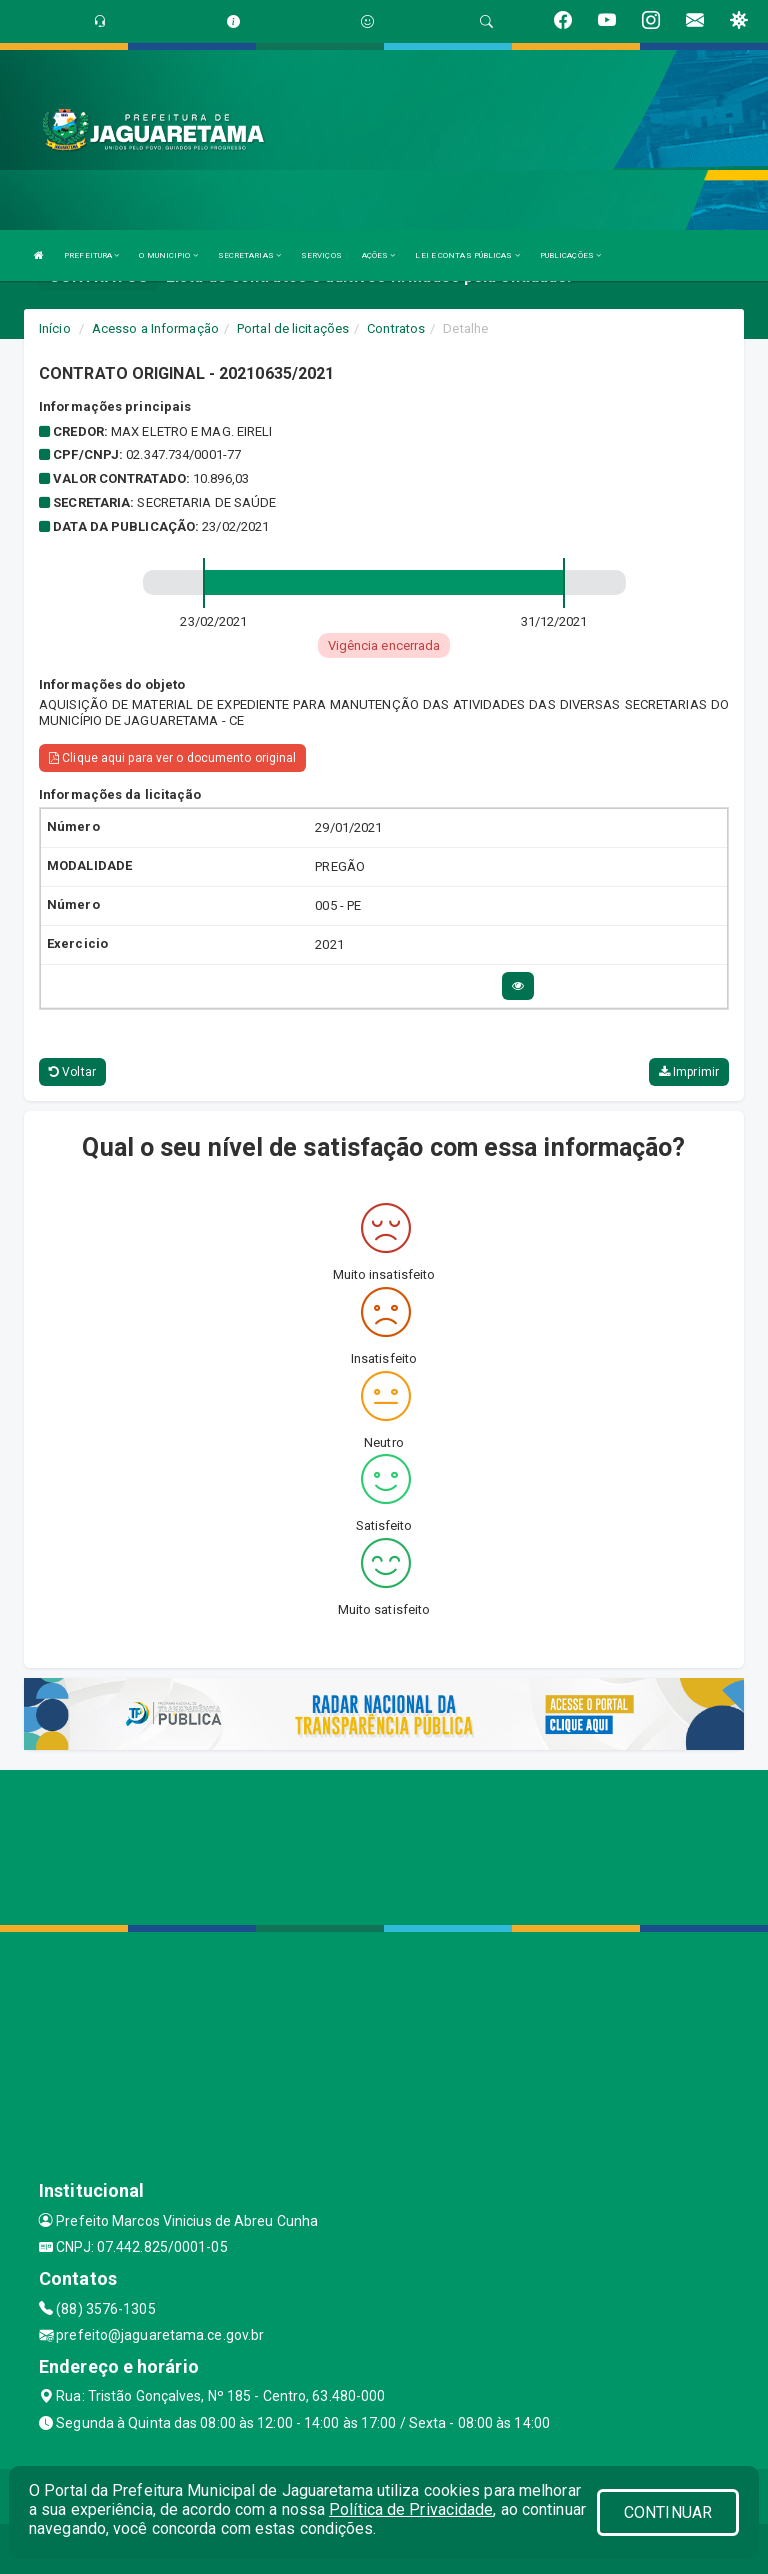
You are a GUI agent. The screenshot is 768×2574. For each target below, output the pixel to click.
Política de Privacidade (411, 2509)
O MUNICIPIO (168, 255)
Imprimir (689, 1072)
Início (55, 328)
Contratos (396, 328)
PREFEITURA (91, 255)
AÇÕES (379, 255)
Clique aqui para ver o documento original (172, 758)
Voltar (72, 1072)
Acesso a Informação (155, 328)
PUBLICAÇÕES (570, 255)
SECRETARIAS (249, 255)
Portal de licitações (293, 328)
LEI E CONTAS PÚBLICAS (467, 255)
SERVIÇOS (321, 255)
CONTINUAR (668, 2512)
